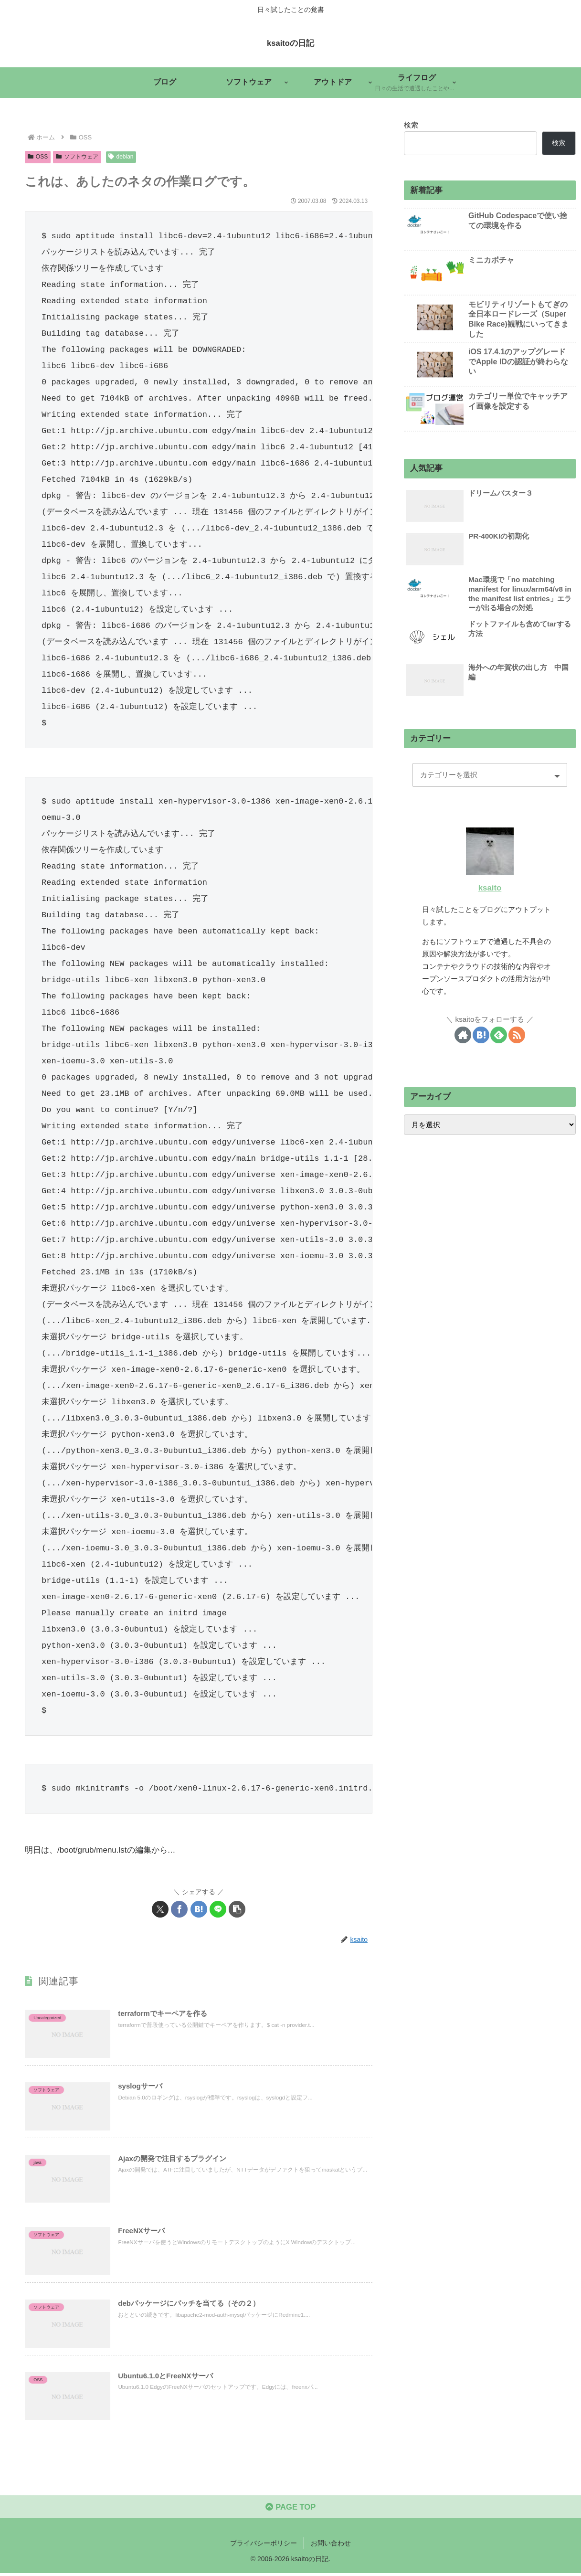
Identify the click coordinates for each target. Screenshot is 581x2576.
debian (121, 156)
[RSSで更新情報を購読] (516, 1035)
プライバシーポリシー (263, 2546)
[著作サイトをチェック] (462, 1035)
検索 (411, 125)
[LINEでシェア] (218, 1909)
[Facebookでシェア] (179, 1909)
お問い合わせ (331, 2546)
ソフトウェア (77, 156)
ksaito (490, 887)
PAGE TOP (290, 2509)
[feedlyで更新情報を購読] (498, 1035)
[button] (237, 1909)
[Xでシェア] (160, 1909)
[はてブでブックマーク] (198, 1909)
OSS (38, 156)
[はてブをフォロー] (481, 1035)
